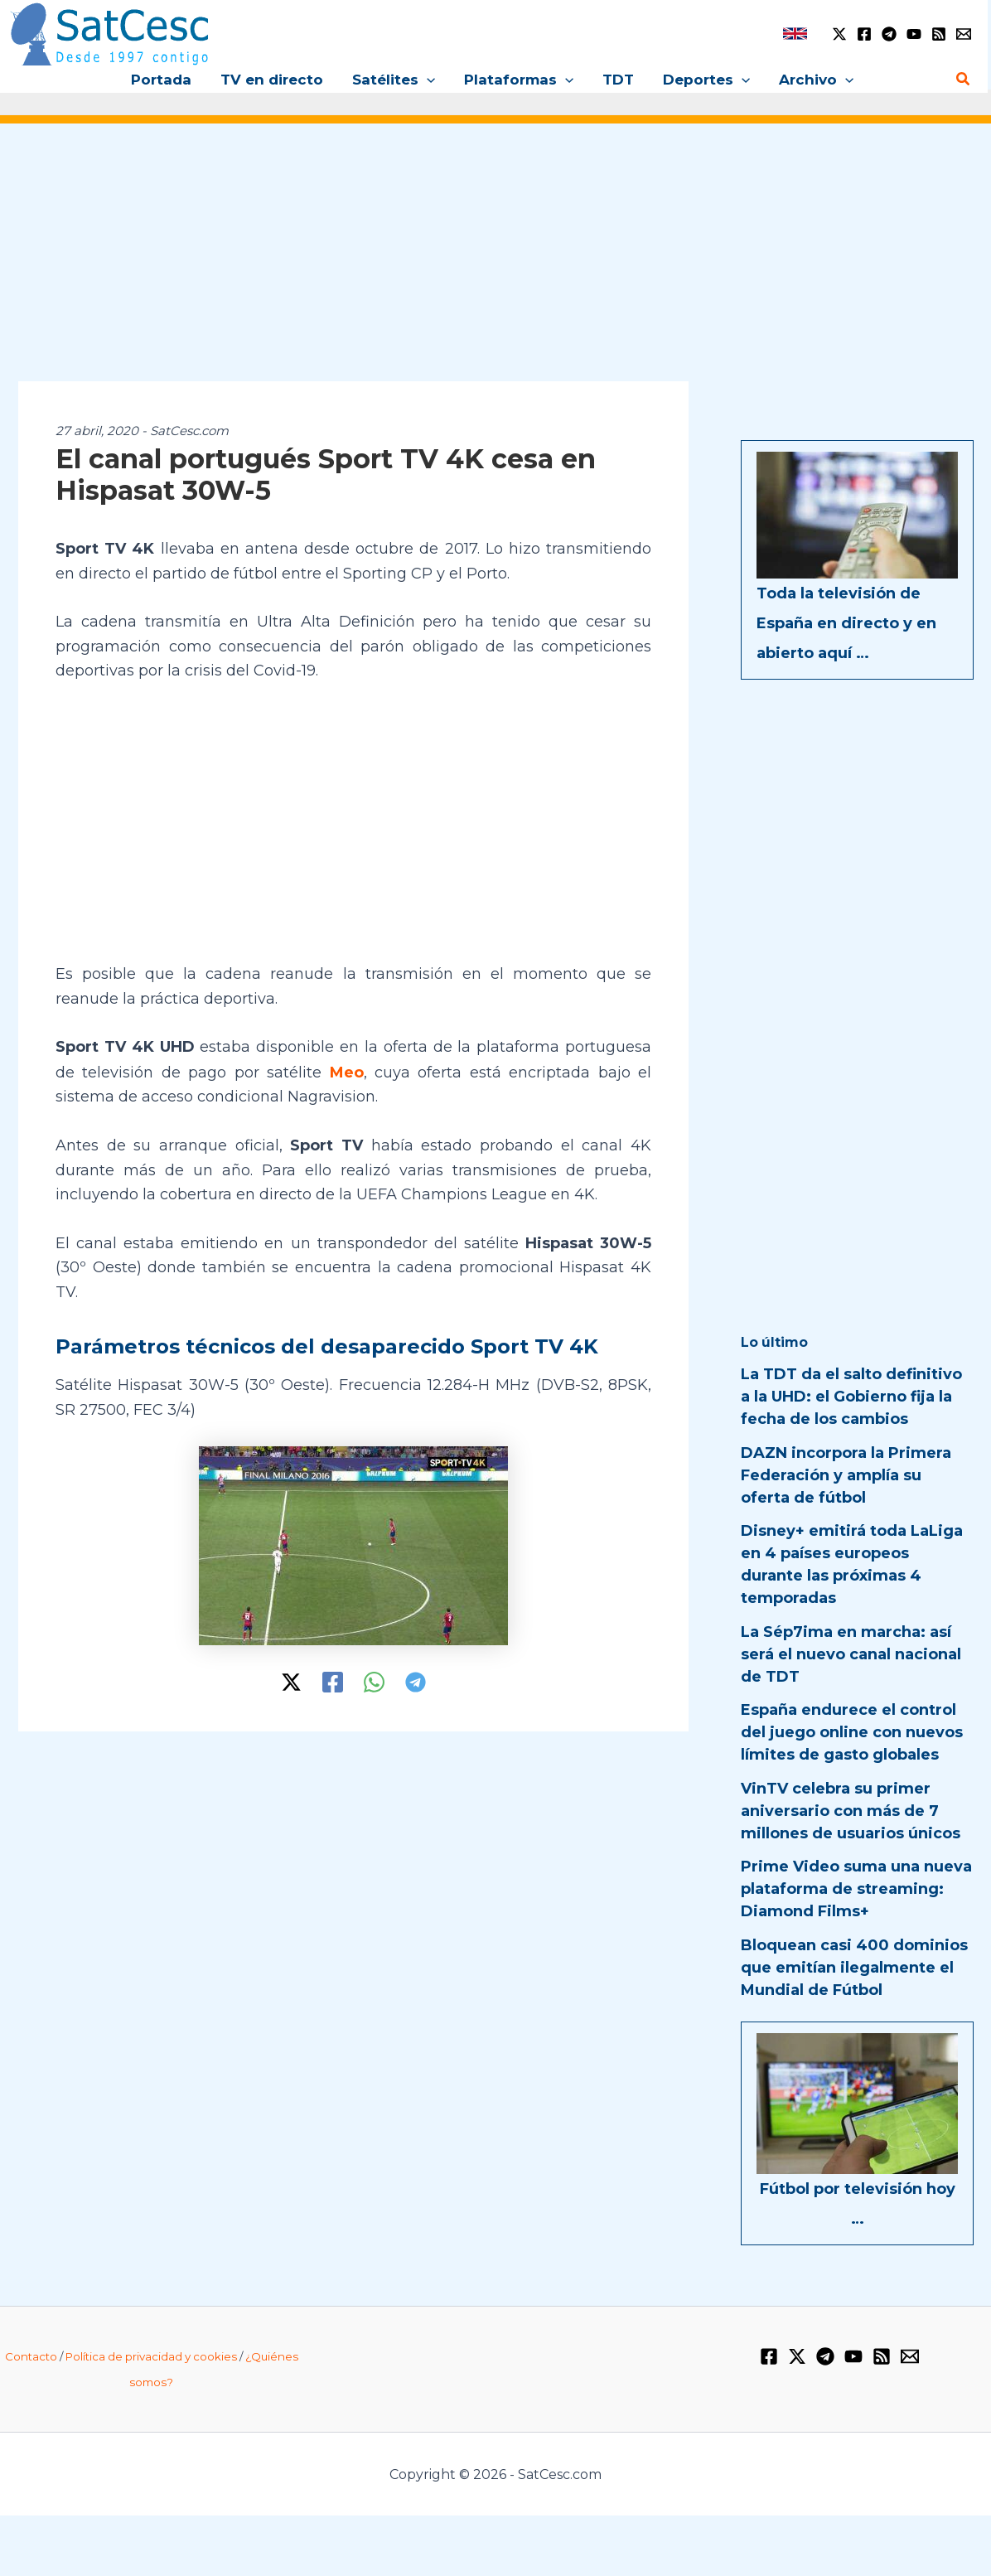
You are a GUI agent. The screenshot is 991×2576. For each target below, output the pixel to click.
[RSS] (938, 34)
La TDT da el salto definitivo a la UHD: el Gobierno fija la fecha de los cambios (851, 1396)
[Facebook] (864, 34)
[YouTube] (913, 34)
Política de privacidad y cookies (151, 2356)
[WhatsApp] (374, 1681)
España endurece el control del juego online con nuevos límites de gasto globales (852, 1732)
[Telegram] (889, 34)
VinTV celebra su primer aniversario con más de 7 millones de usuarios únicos (850, 1810)
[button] (427, 79)
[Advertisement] (495, 264)
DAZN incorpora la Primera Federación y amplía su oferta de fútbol (846, 1475)
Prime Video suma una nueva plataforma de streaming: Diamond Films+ (856, 1888)
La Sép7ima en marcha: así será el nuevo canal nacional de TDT (851, 1654)
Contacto (31, 2356)
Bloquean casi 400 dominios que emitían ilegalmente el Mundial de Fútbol (854, 1967)
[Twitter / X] (839, 34)
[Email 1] (963, 34)
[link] (795, 34)
